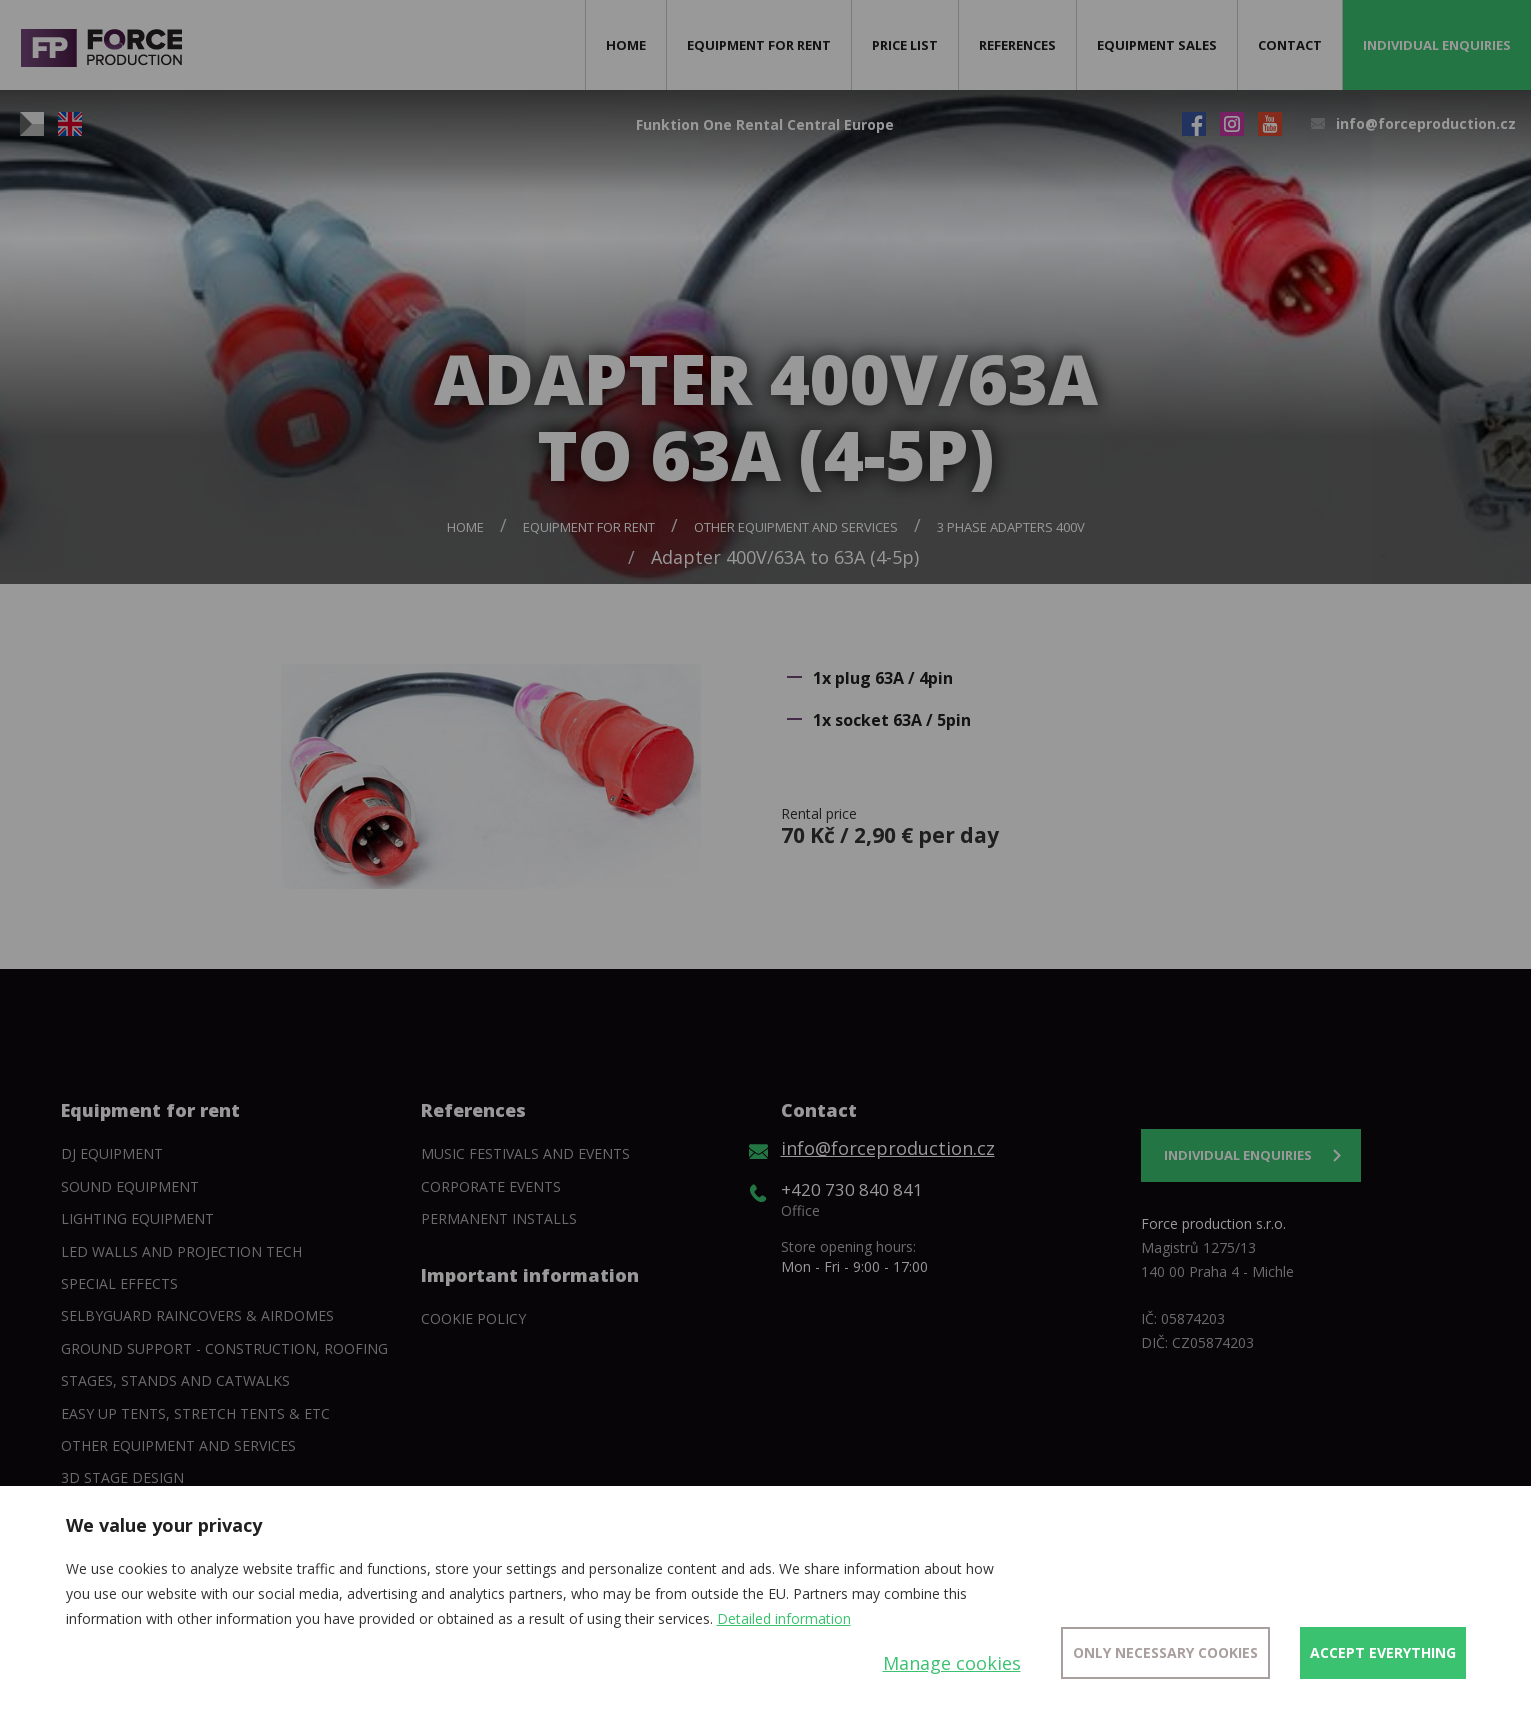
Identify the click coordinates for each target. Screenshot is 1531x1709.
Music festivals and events (525, 1153)
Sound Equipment (130, 1186)
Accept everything (1383, 1652)
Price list (905, 45)
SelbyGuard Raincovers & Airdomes (197, 1315)
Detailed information (784, 1618)
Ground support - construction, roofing (224, 1348)
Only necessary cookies (1165, 1652)
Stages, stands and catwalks (175, 1380)
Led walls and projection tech (181, 1251)
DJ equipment (112, 1153)
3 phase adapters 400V (1011, 527)
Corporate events (491, 1186)
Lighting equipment (137, 1218)
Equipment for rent (589, 527)
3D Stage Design (122, 1477)
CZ (32, 124)
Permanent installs (499, 1218)
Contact (1290, 45)
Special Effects (119, 1283)
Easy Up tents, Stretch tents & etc (195, 1413)
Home (626, 45)
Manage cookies (952, 1663)
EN (70, 124)
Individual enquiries (1437, 45)
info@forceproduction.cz (1426, 123)
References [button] (1017, 45)
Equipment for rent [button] (759, 45)
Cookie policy (473, 1318)
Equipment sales (1157, 45)
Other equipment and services (796, 527)
